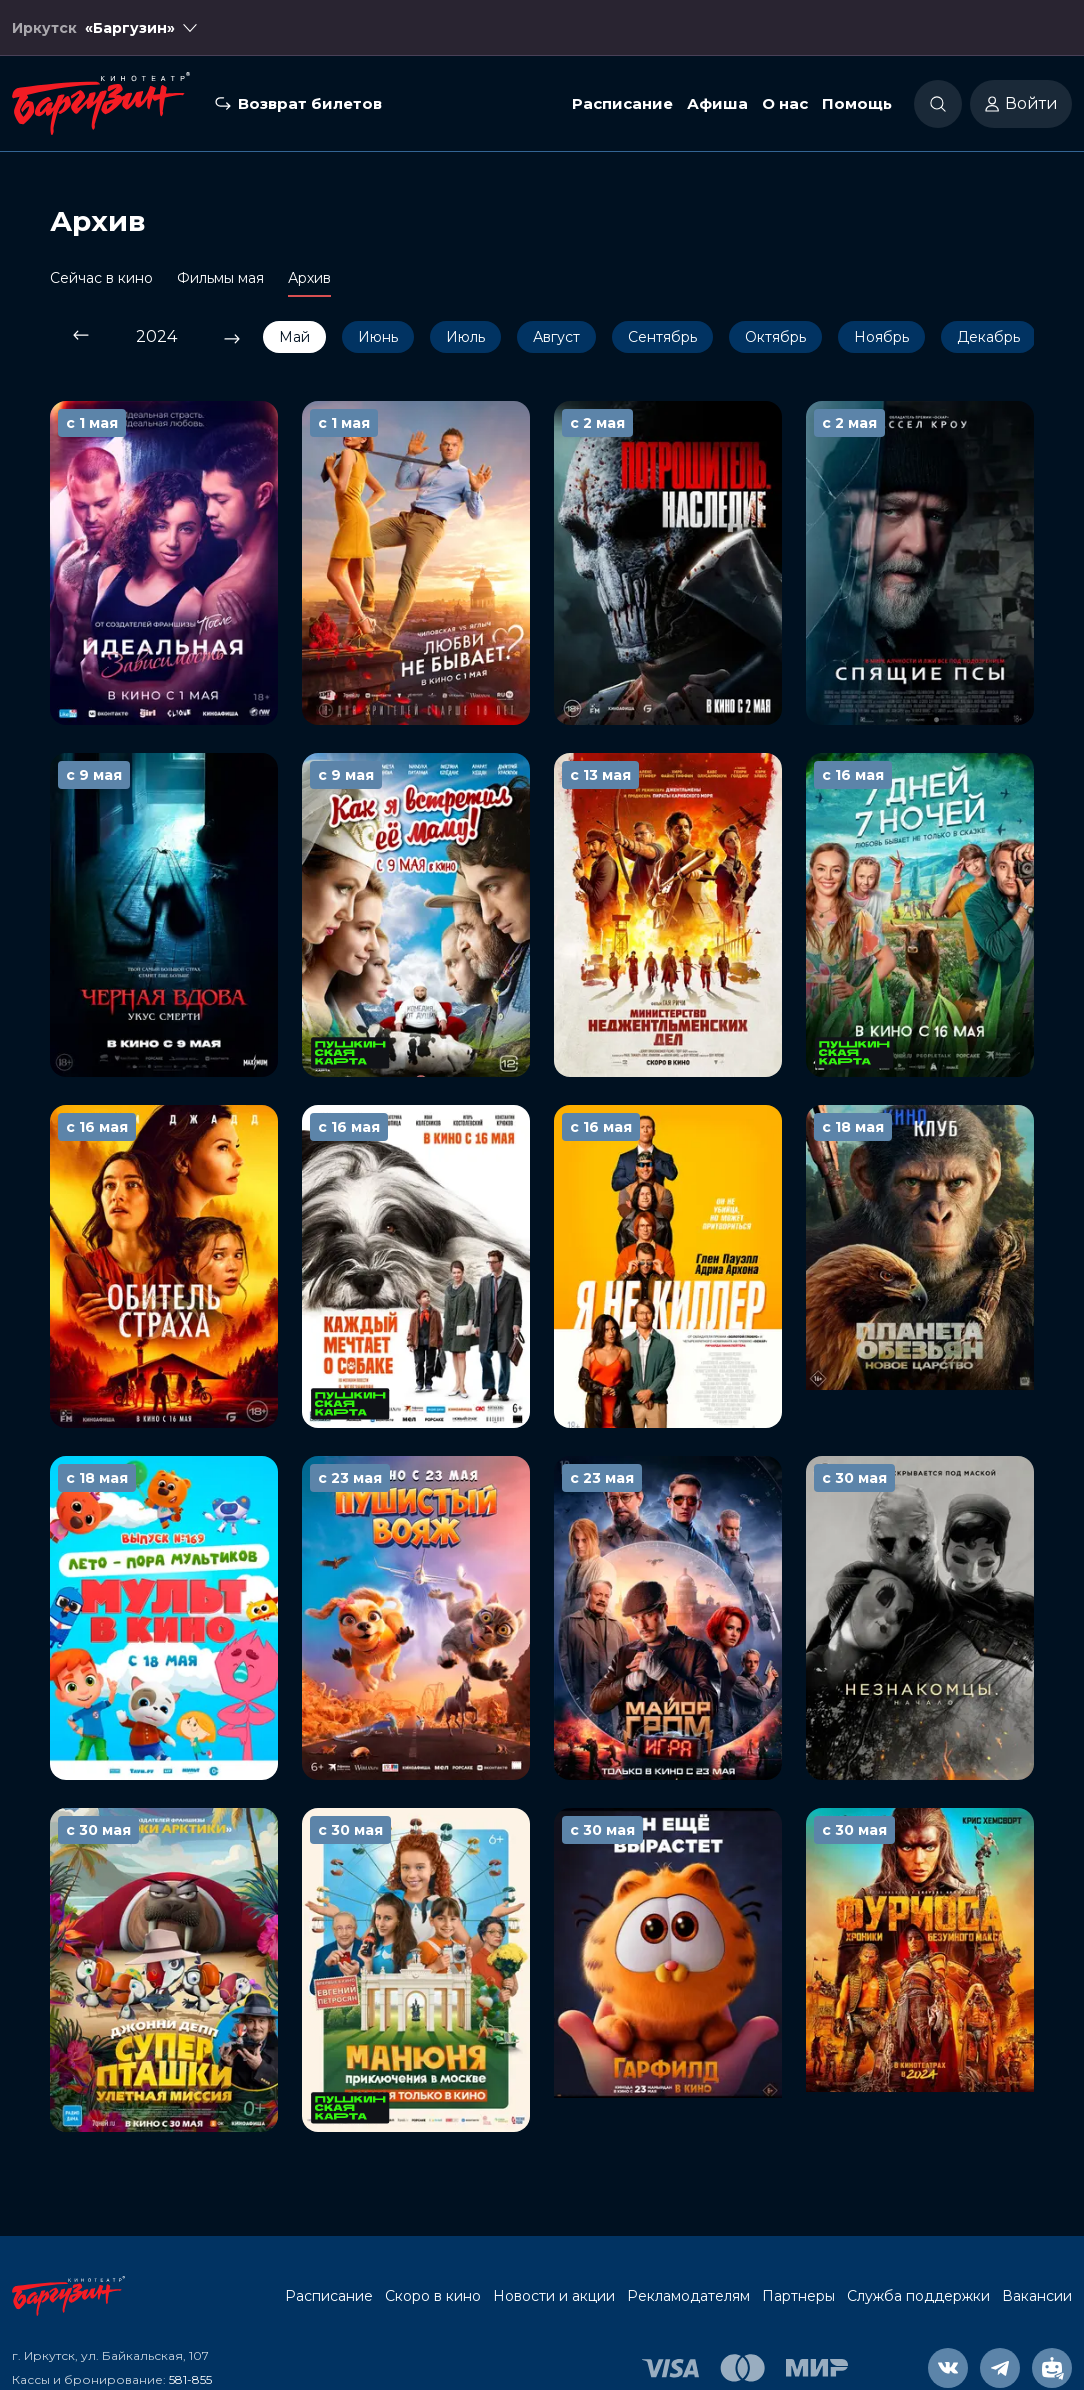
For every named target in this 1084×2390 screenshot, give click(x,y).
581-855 (190, 2379)
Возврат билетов (310, 103)
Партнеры (798, 2296)
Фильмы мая (220, 278)
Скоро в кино (433, 2296)
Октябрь (775, 337)
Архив (309, 278)
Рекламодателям (688, 2296)
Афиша (717, 103)
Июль (465, 337)
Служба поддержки (918, 2296)
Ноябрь (881, 337)
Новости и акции (554, 2296)
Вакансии (1037, 2296)
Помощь (857, 103)
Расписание (622, 103)
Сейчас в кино (101, 278)
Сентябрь (662, 337)
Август (556, 337)
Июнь (378, 337)
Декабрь (988, 337)
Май (294, 337)
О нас (785, 103)
